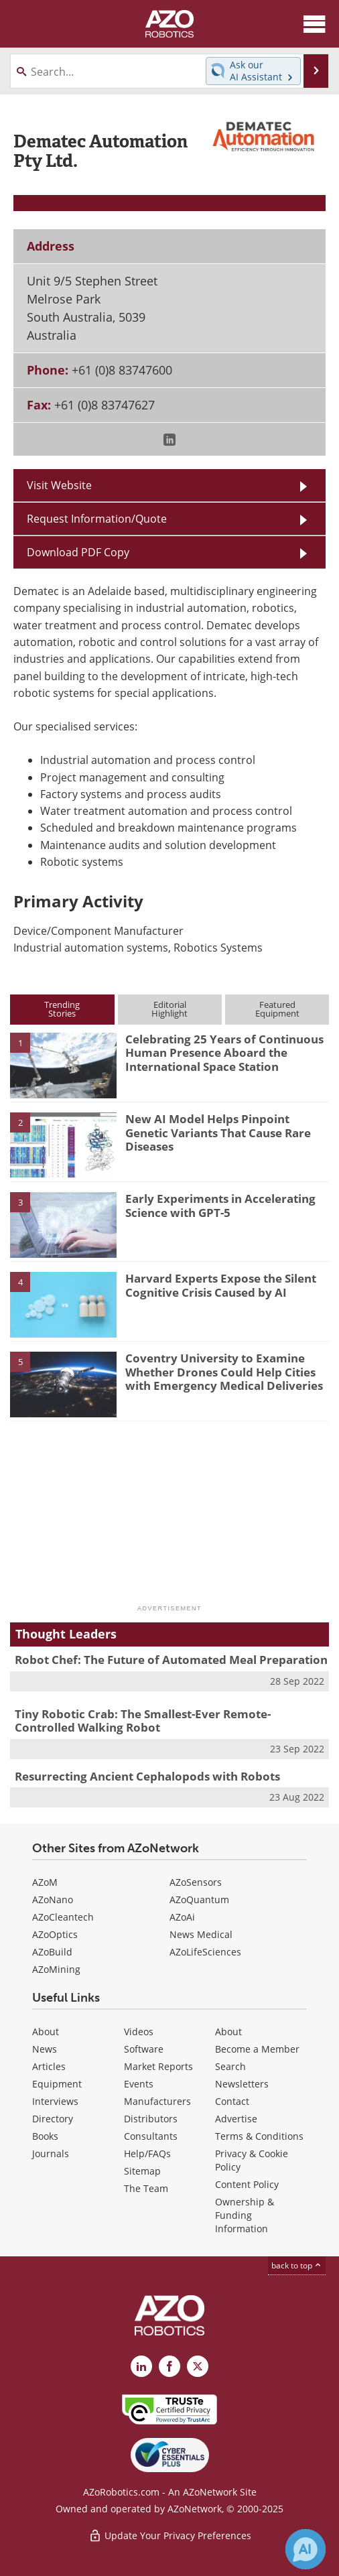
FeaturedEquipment (277, 1009)
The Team (146, 2188)
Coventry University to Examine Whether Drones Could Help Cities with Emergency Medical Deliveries (224, 1371)
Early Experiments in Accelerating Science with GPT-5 (220, 1205)
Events (138, 2083)
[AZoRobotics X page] (197, 2366)
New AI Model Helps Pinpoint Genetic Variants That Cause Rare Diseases (218, 1132)
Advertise (236, 2118)
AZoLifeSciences (205, 1951)
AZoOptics (55, 1934)
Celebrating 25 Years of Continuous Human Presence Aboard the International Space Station (224, 1052)
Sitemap (142, 2171)
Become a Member (257, 2049)
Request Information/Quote (97, 518)
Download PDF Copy (78, 552)
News (44, 2049)
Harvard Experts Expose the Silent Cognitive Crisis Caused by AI (220, 1285)
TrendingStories (62, 1009)
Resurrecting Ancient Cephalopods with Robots (147, 1776)
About (45, 2031)
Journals (50, 2153)
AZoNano (52, 1899)
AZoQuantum (199, 1899)
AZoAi (182, 1917)
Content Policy (247, 2184)
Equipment (57, 2083)
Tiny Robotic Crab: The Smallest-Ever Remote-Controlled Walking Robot (143, 1720)
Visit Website (59, 485)
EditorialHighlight (169, 1009)
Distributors (151, 2118)
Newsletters (242, 2083)
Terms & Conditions (259, 2136)
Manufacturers (157, 2101)
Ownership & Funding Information (244, 2215)
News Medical (201, 1934)
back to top (296, 2265)
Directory (52, 2118)
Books (45, 2136)
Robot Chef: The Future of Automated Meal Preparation (171, 1659)
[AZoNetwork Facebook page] (169, 2366)
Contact (232, 2101)
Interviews (55, 2101)
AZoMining (56, 1969)
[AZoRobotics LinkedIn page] (141, 2366)
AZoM (45, 1882)
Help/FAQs (147, 2153)
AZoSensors (196, 1882)
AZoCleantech (63, 1917)
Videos (138, 2031)
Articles (49, 2066)
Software (143, 2049)
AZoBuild (52, 1951)
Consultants (151, 2136)
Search (230, 2066)
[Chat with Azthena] (305, 2549)
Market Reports (158, 2066)
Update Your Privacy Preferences (169, 2535)
